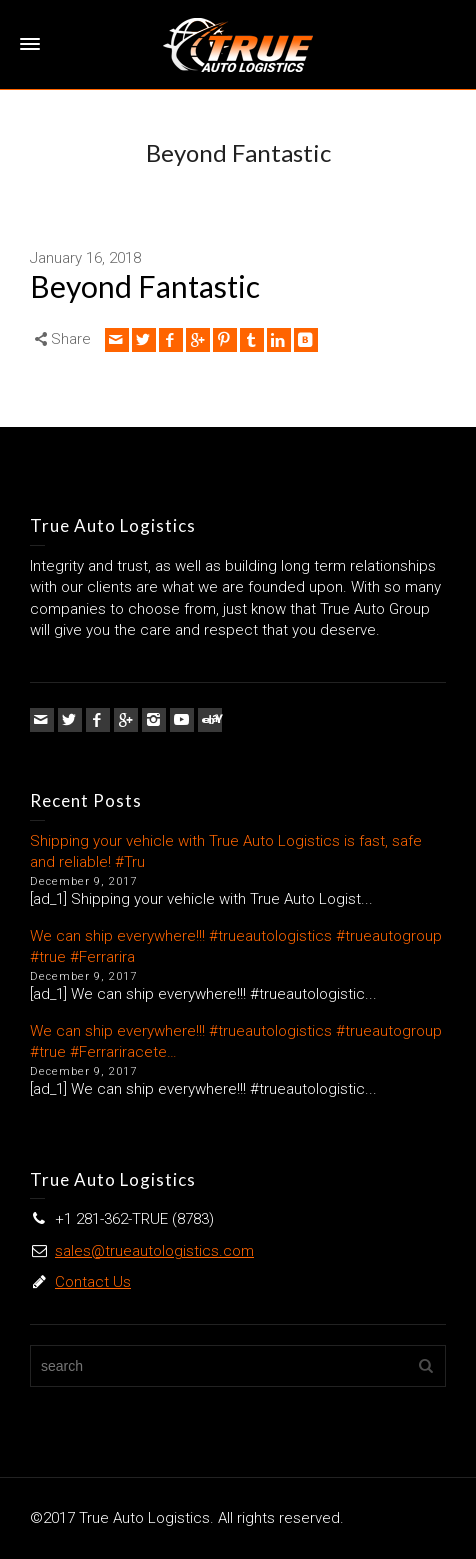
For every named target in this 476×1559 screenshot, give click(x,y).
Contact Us (93, 1282)
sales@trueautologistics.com (154, 1251)
